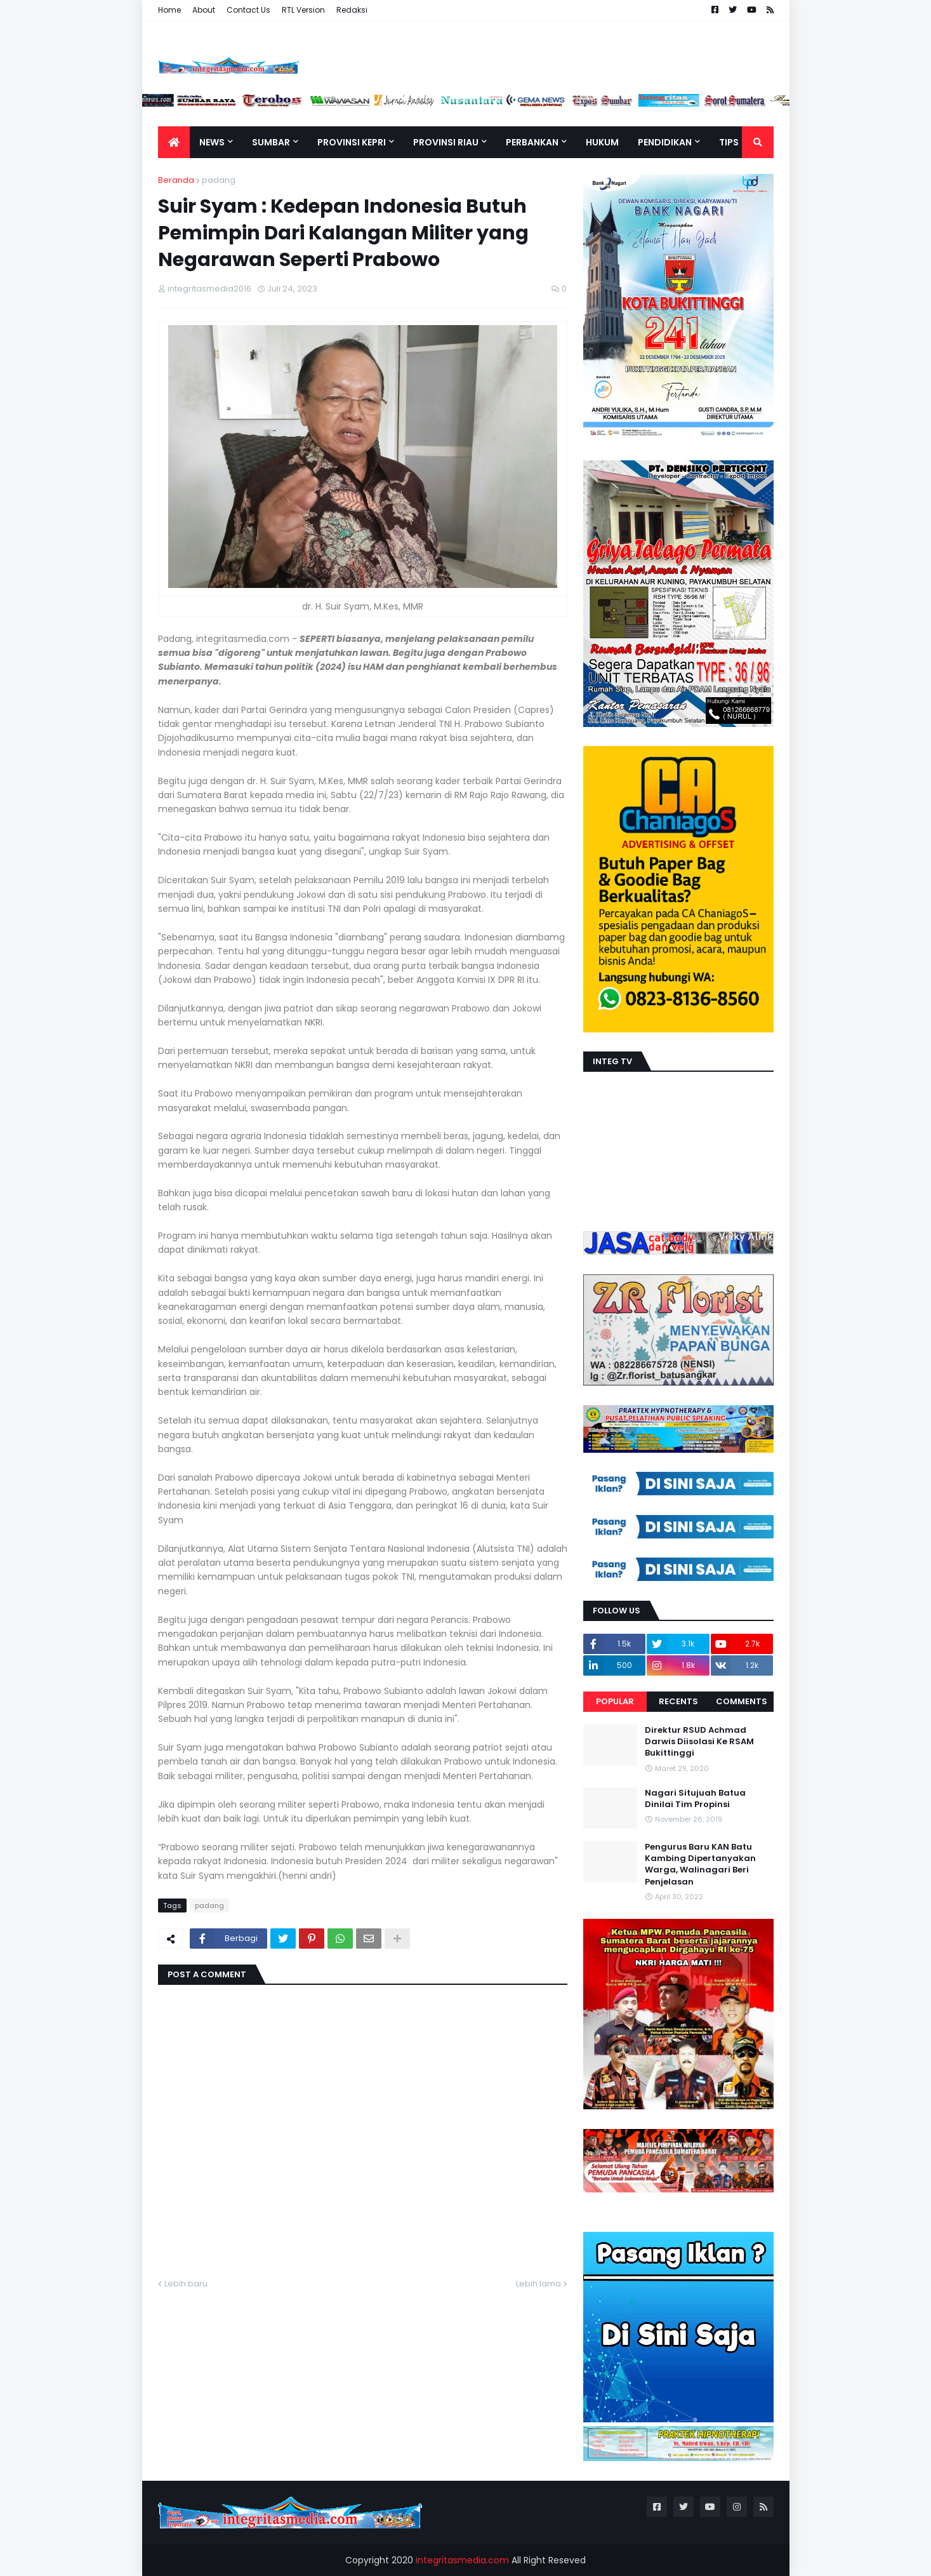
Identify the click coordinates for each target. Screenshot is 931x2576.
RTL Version (303, 9)
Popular (615, 1701)
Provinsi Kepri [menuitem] (351, 142)
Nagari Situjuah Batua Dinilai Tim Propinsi (695, 1798)
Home (169, 9)
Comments (741, 1701)
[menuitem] (174, 142)
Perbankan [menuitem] (532, 142)
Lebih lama (538, 2284)
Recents (678, 1701)
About (203, 9)
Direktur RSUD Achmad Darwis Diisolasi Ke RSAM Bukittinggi (699, 1742)
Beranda (176, 180)
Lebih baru (186, 2284)
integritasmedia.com (462, 2560)
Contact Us (248, 9)
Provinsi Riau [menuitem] (446, 142)
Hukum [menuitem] (602, 142)
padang (218, 180)
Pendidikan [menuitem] (665, 142)
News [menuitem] (212, 142)
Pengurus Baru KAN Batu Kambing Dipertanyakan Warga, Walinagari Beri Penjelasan (700, 1864)
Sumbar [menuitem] (271, 142)
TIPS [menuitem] (729, 142)
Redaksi (351, 9)
